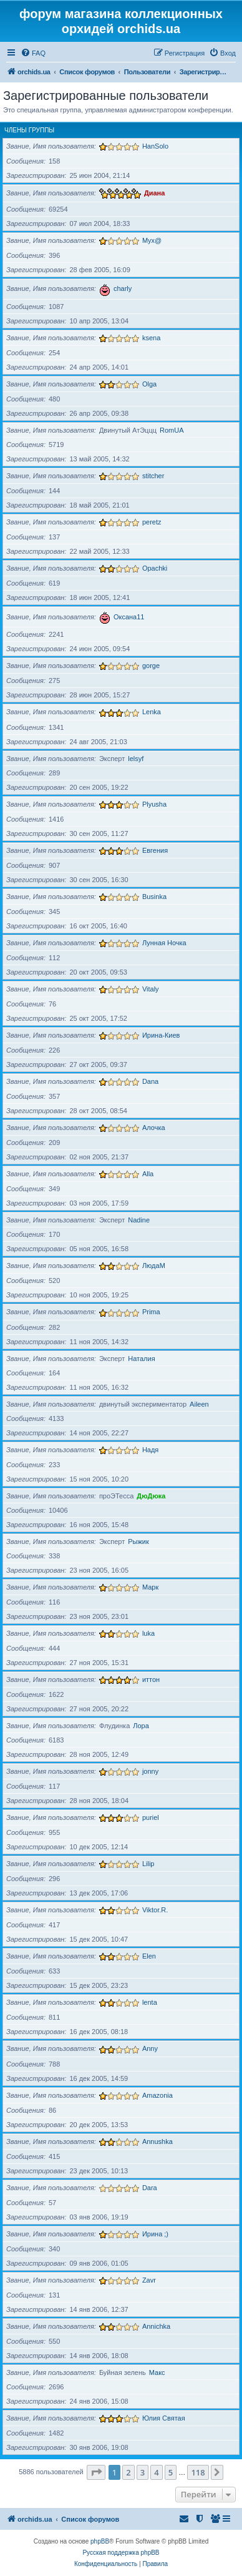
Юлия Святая (163, 2418)
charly (123, 288)
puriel (150, 1817)
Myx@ (152, 240)
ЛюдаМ (153, 1265)
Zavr (149, 2280)
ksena (151, 338)
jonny (150, 1771)
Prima (151, 1311)
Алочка (153, 1127)
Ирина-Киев (161, 1035)
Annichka (156, 2326)
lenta (149, 2002)
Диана (154, 193)
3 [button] (142, 2472)
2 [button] (128, 2472)
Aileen (199, 1404)
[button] (96, 2472)
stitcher (153, 475)
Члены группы (29, 130)
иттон (151, 1679)
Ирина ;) (155, 2234)
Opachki (154, 568)
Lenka (151, 711)
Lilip (148, 1863)
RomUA (172, 430)
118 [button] (198, 2472)
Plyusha (154, 804)
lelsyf (135, 758)
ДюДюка (151, 1496)
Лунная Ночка (164, 942)
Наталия (141, 1358)
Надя (150, 1449)
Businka (154, 896)
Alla (147, 1173)
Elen (149, 1956)
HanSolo (155, 146)
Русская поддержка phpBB (120, 2552)
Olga (149, 384)
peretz (152, 522)
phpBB (99, 2541)
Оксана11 (129, 617)
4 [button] (156, 2472)
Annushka (157, 2141)
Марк (150, 1587)
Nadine (139, 1220)
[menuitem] (33, 53)
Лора (141, 1725)
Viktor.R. (155, 1910)
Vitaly (150, 989)
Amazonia (157, 2095)
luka (148, 1633)
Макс (157, 2372)
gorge (151, 665)
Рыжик (138, 1541)
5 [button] (170, 2472)
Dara (149, 2187)
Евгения (155, 850)
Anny (150, 2048)
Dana (150, 1081)
